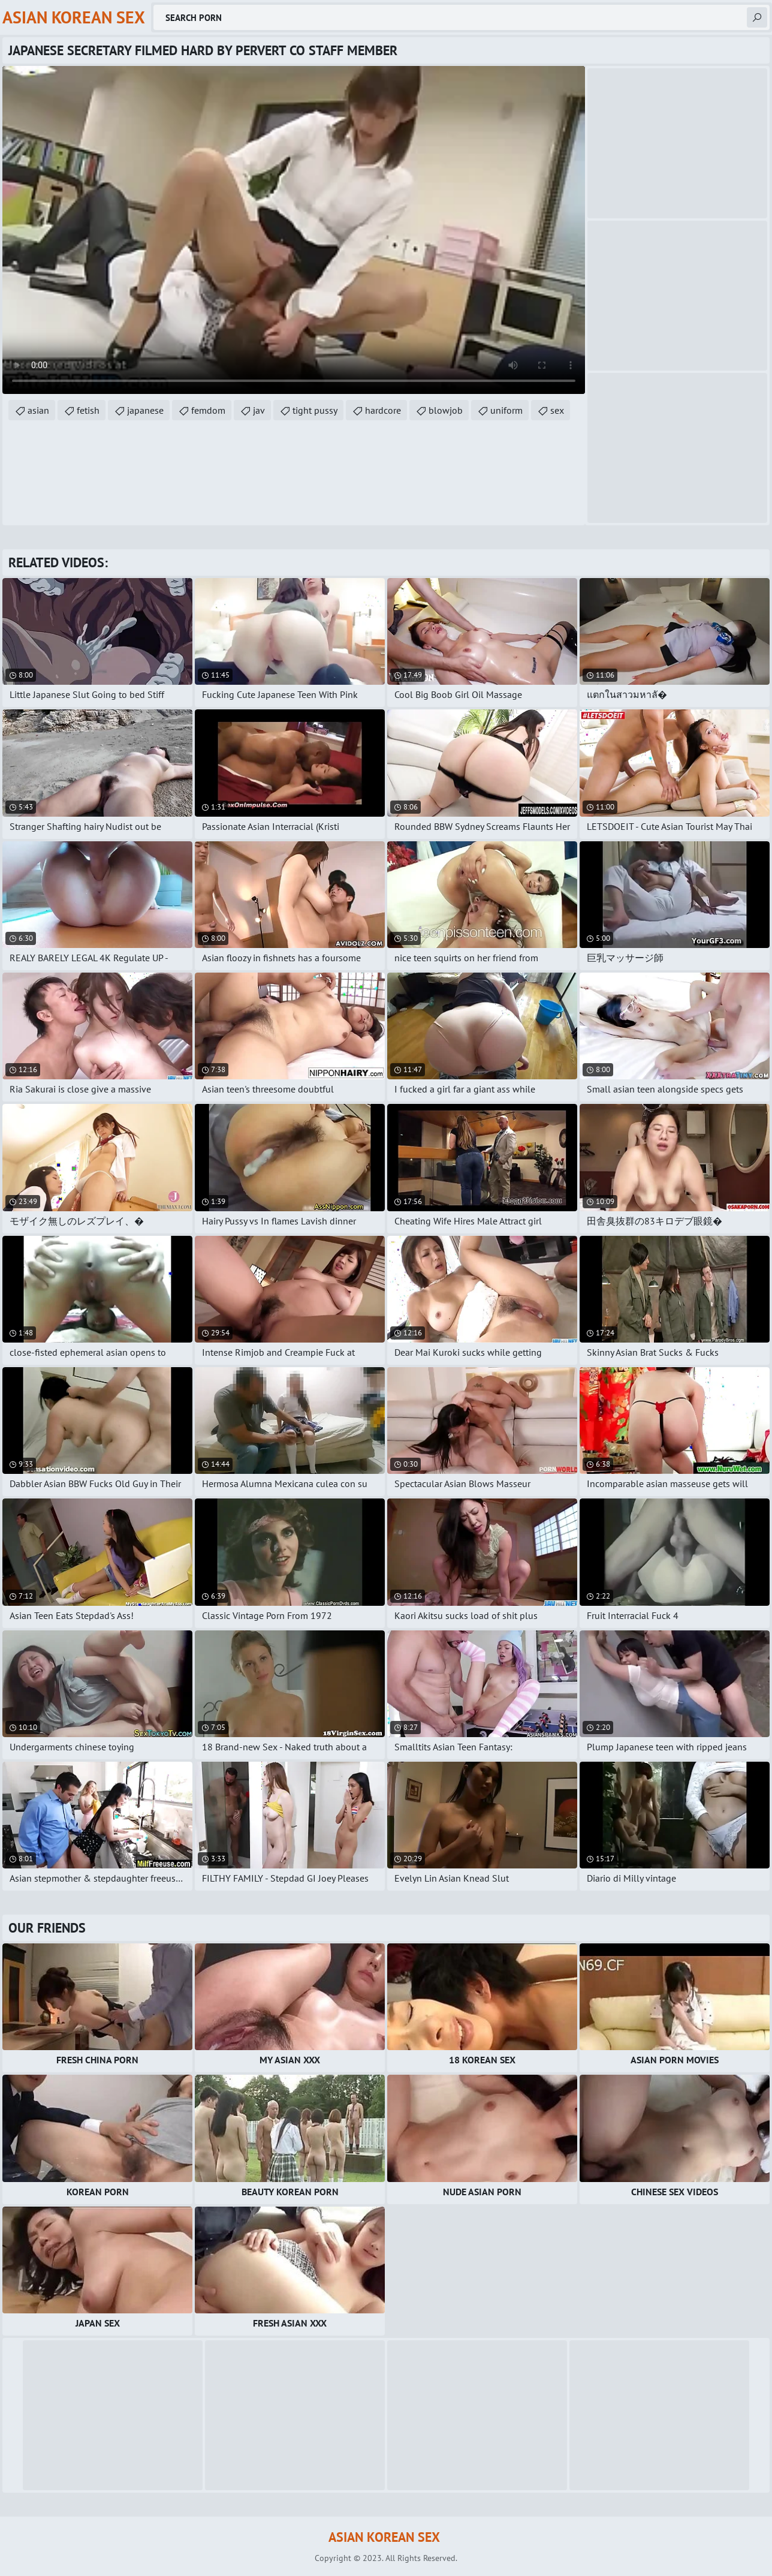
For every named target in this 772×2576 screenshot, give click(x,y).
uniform (506, 410)
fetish (88, 410)
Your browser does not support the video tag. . (293, 230)
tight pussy (314, 410)
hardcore (383, 410)
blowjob (446, 410)
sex (557, 410)
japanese (145, 410)
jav (259, 410)
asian (38, 410)
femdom (208, 410)
